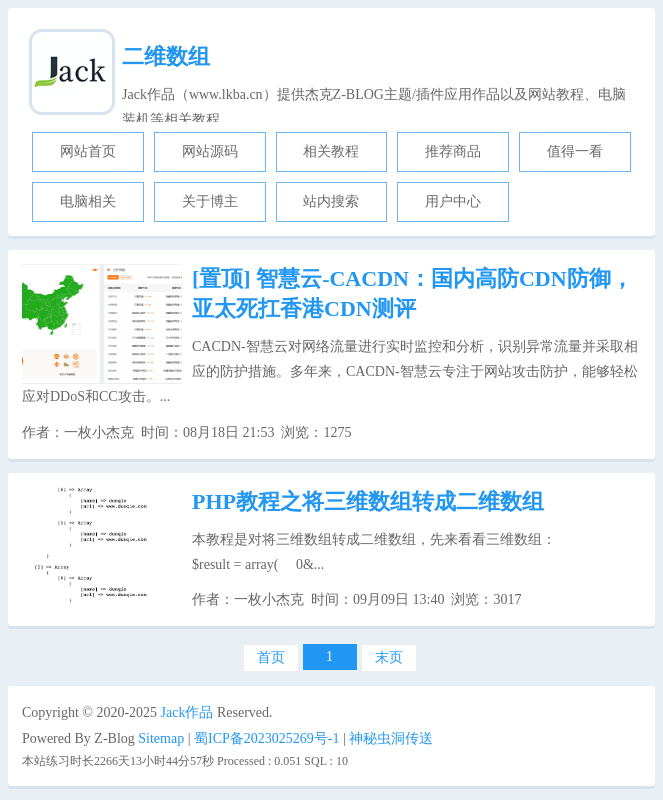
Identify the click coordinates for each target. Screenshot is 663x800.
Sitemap (161, 738)
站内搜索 (331, 201)
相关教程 (331, 151)
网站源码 (210, 151)
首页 (271, 657)
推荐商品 (453, 151)
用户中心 (453, 201)
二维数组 (166, 56)
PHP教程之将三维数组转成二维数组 (368, 501)
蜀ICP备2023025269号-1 (266, 738)
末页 (389, 657)
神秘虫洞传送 (391, 738)
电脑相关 (88, 201)
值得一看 (575, 151)
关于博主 (210, 201)
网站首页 (88, 151)
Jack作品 (187, 712)
